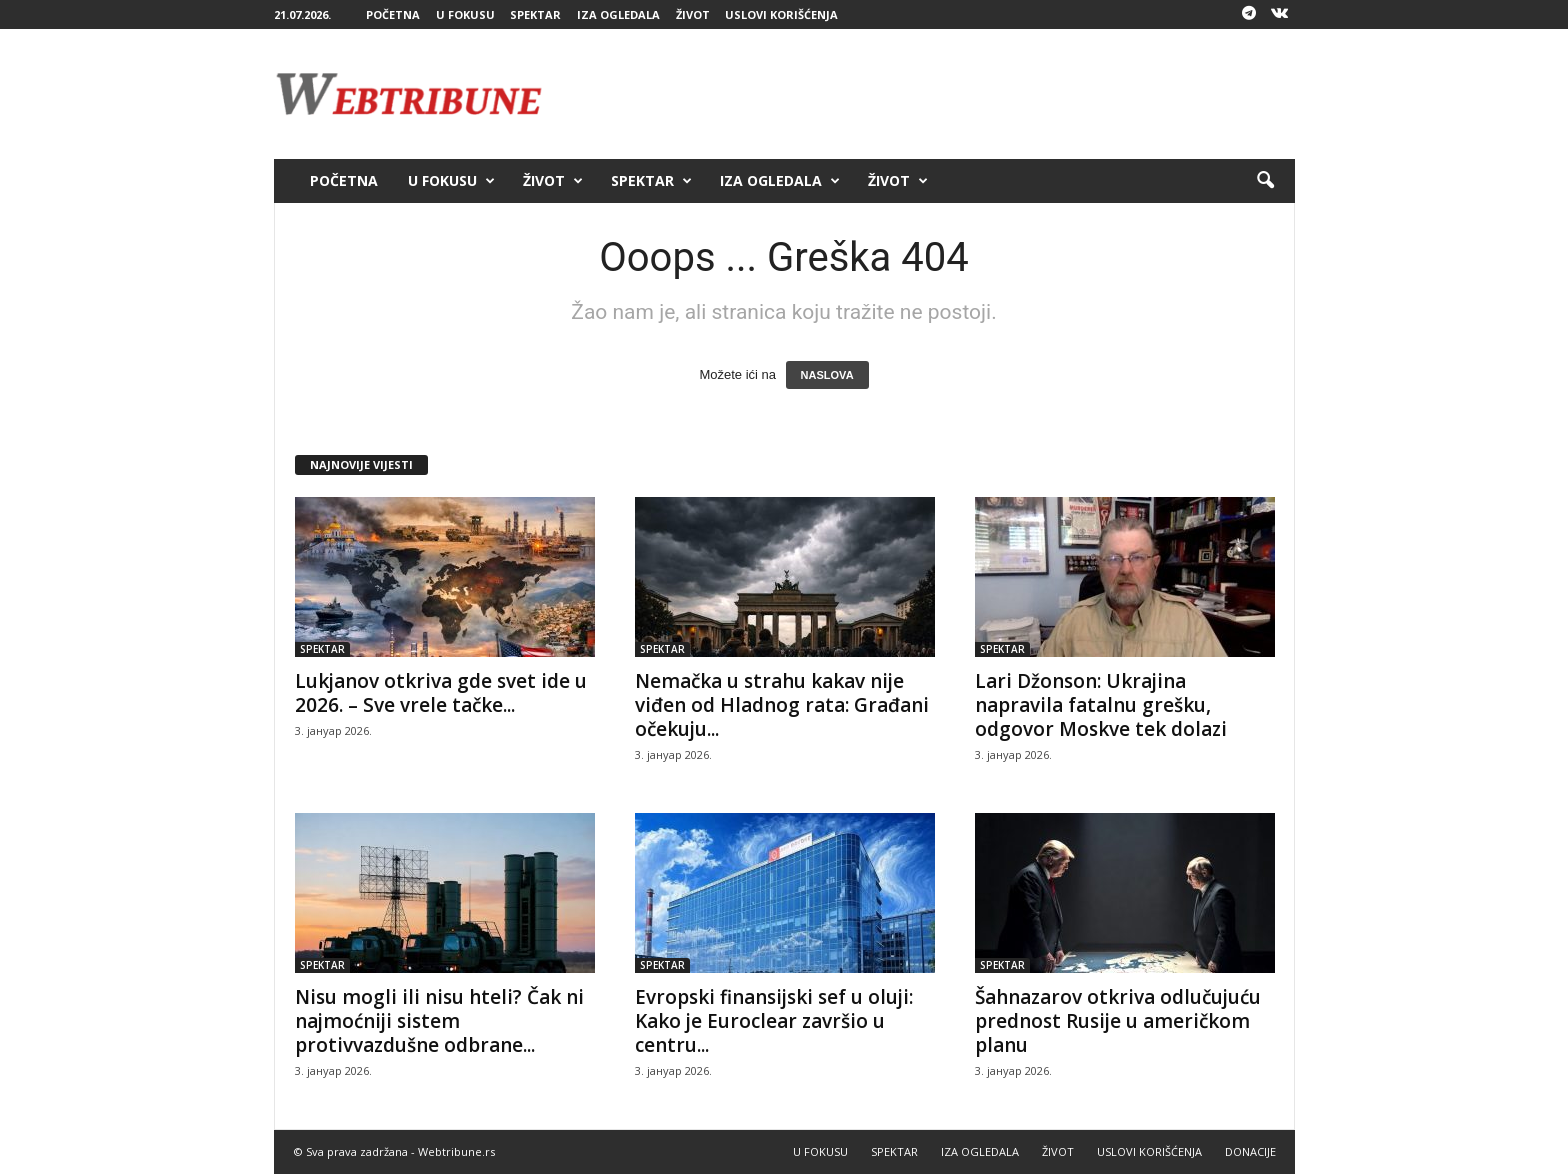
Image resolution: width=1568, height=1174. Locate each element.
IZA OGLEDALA (618, 14)
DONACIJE (1250, 1151)
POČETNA (393, 14)
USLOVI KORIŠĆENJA (781, 14)
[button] (1265, 181)
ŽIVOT (693, 14)
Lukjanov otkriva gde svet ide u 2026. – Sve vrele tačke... (441, 693)
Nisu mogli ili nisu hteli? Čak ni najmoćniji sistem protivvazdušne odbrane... (439, 1021)
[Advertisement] (931, 94)
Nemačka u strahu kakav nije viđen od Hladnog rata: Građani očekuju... (782, 705)
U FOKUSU (465, 14)
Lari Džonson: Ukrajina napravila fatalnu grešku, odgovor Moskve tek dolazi (1101, 705)
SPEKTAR (535, 14)
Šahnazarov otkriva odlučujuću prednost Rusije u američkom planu (1118, 1021)
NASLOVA (827, 375)
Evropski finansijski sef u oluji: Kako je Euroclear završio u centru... (774, 1021)
